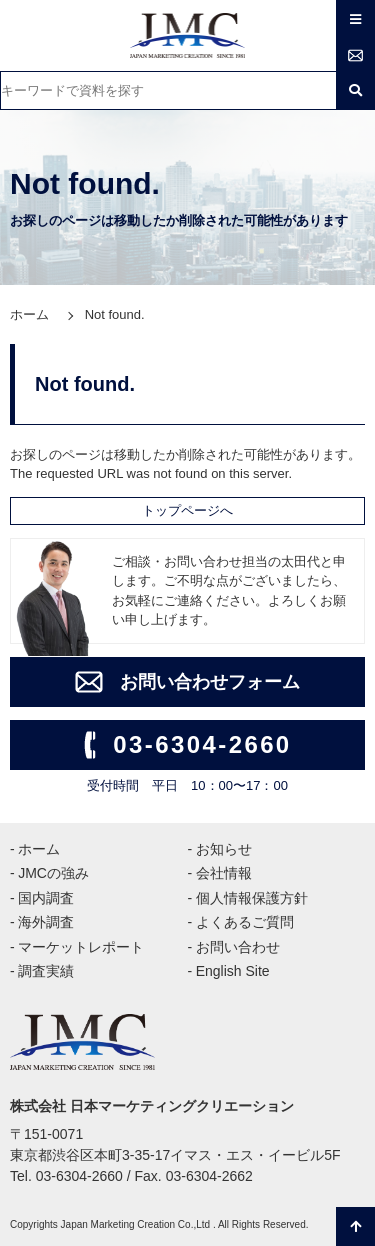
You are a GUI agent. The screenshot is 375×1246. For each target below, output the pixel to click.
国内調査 (46, 898)
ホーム (29, 314)
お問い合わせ (238, 947)
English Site (233, 971)
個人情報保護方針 (252, 898)
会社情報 (224, 873)
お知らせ (224, 849)
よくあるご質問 (245, 922)
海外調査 (46, 922)
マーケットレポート (81, 947)
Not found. (115, 314)
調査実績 (46, 971)
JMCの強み (53, 873)
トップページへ (187, 510)
